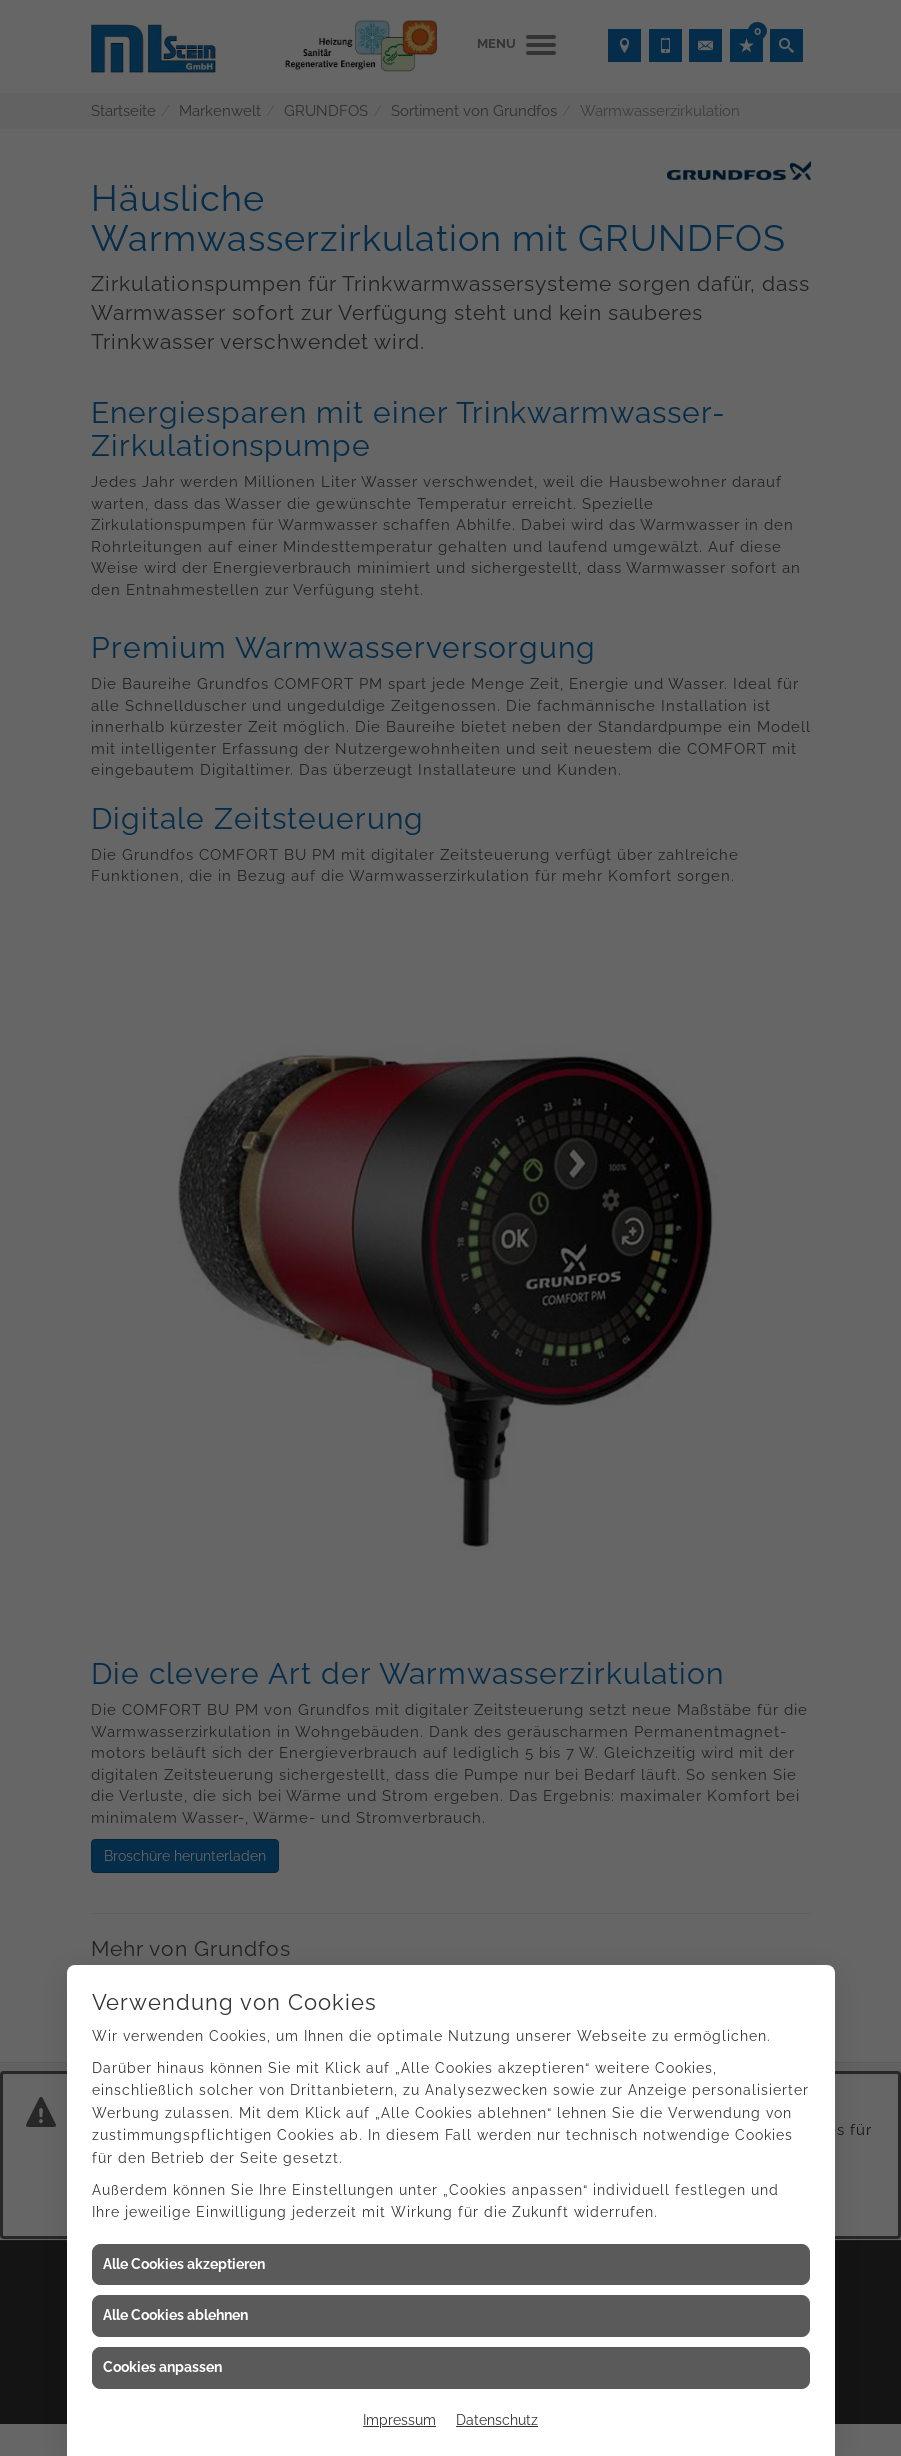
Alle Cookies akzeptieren (184, 2264)
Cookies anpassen (162, 2367)
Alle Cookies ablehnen (175, 2315)
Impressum (399, 2420)
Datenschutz (497, 2420)
